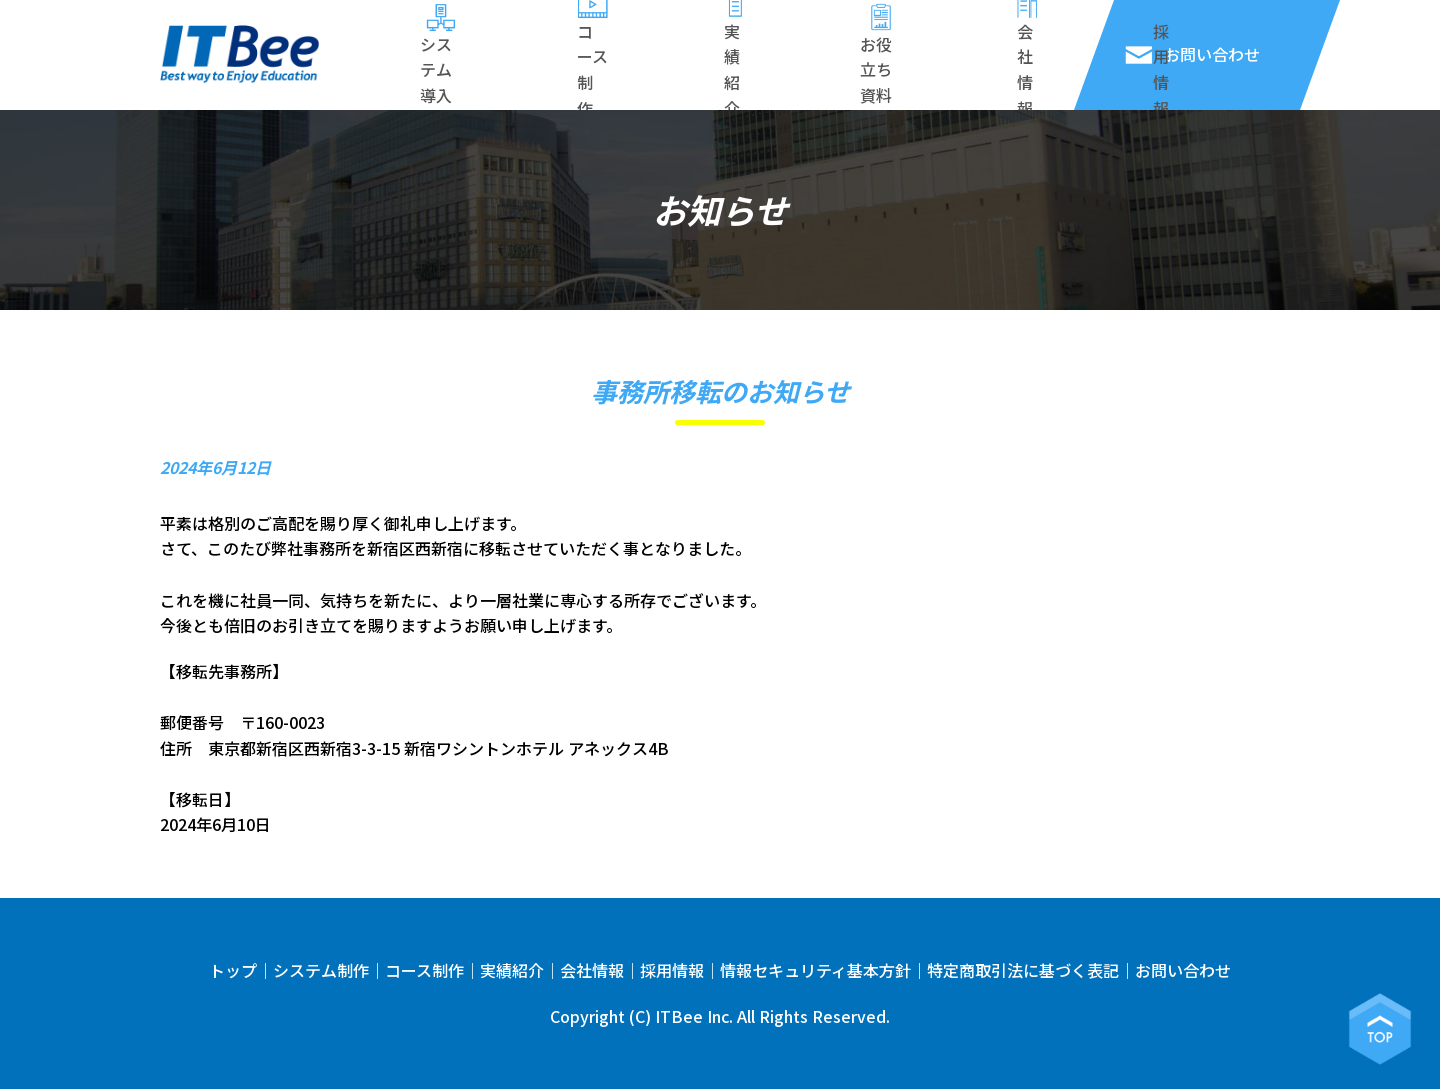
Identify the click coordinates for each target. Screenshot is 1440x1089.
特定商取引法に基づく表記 (1023, 970)
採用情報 (672, 970)
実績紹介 (512, 970)
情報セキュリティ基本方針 (815, 970)
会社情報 (592, 970)
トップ (233, 970)
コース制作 (424, 970)
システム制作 (321, 970)
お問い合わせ (1183, 970)
